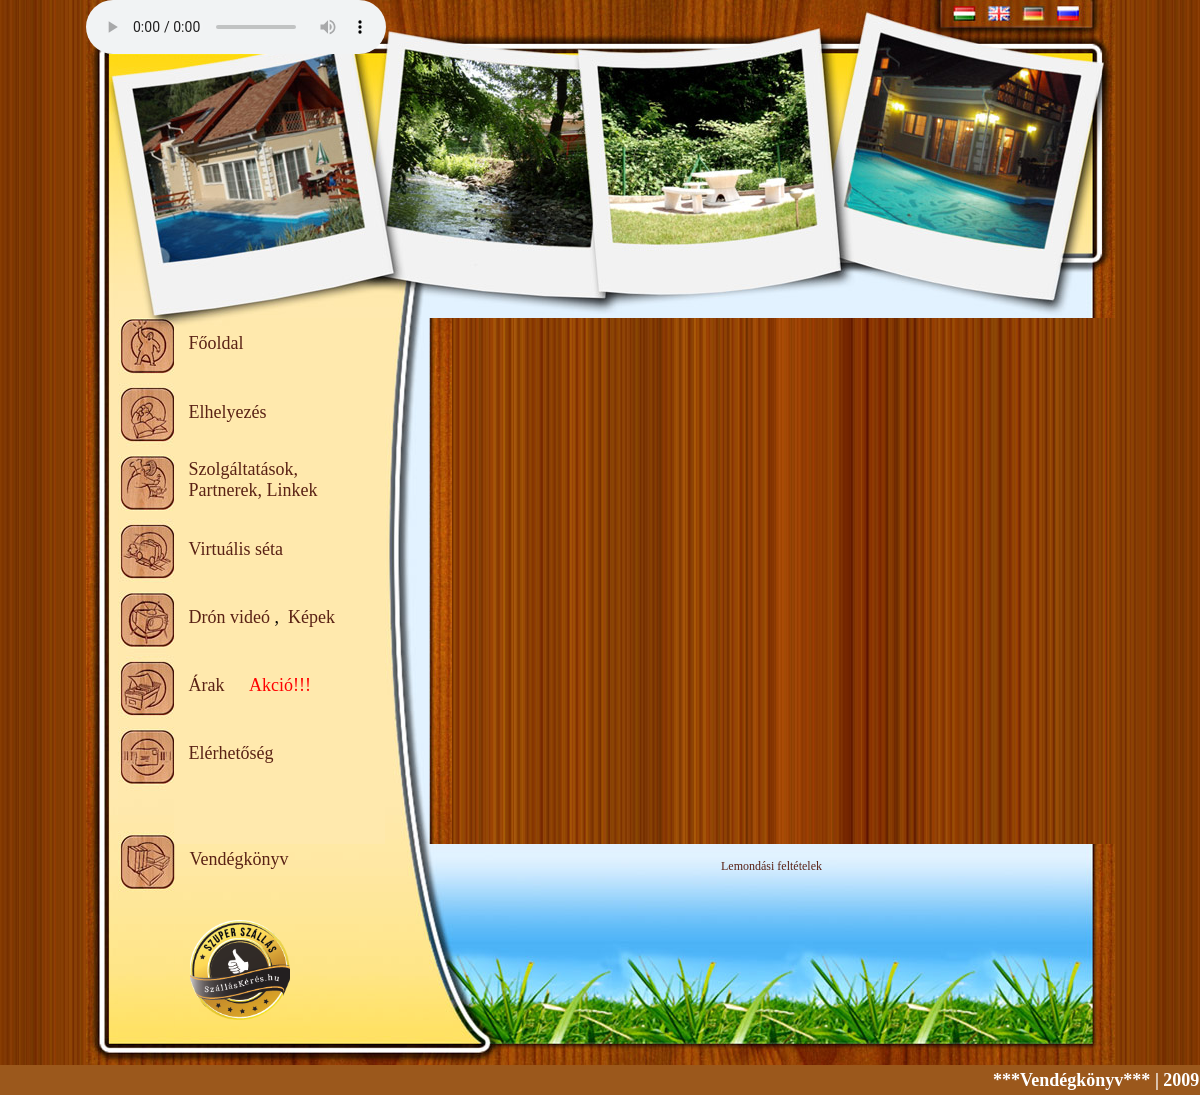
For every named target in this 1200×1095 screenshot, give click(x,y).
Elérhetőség (231, 753)
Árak (207, 685)
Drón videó (229, 617)
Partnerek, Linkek (253, 490)
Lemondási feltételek (771, 866)
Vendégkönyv (239, 859)
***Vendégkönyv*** (1082, 1080)
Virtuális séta (236, 549)
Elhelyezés (228, 412)
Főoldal (216, 343)
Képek (311, 617)
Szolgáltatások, (243, 469)
